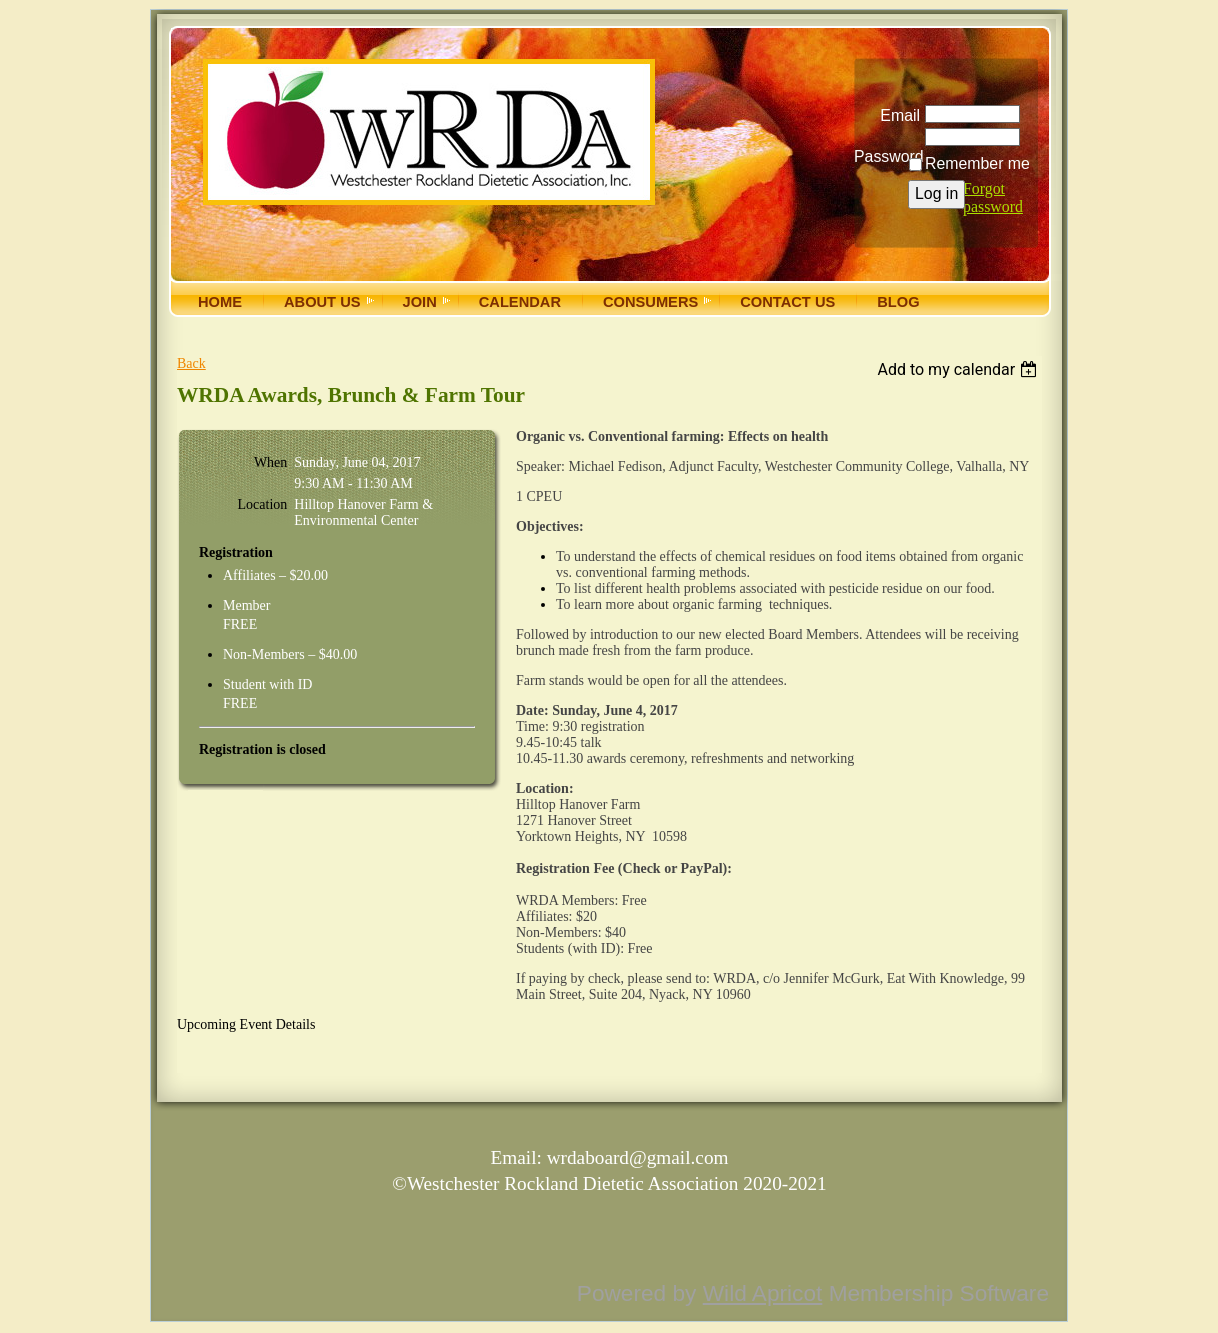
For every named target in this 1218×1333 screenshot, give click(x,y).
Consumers (650, 302)
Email (895, 115)
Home (220, 302)
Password (887, 149)
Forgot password (993, 197)
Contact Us (787, 302)
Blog (898, 302)
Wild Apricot (763, 1293)
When (270, 462)
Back (191, 363)
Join (420, 302)
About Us (322, 302)
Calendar (520, 302)
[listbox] (959, 369)
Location (263, 504)
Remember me (977, 163)
